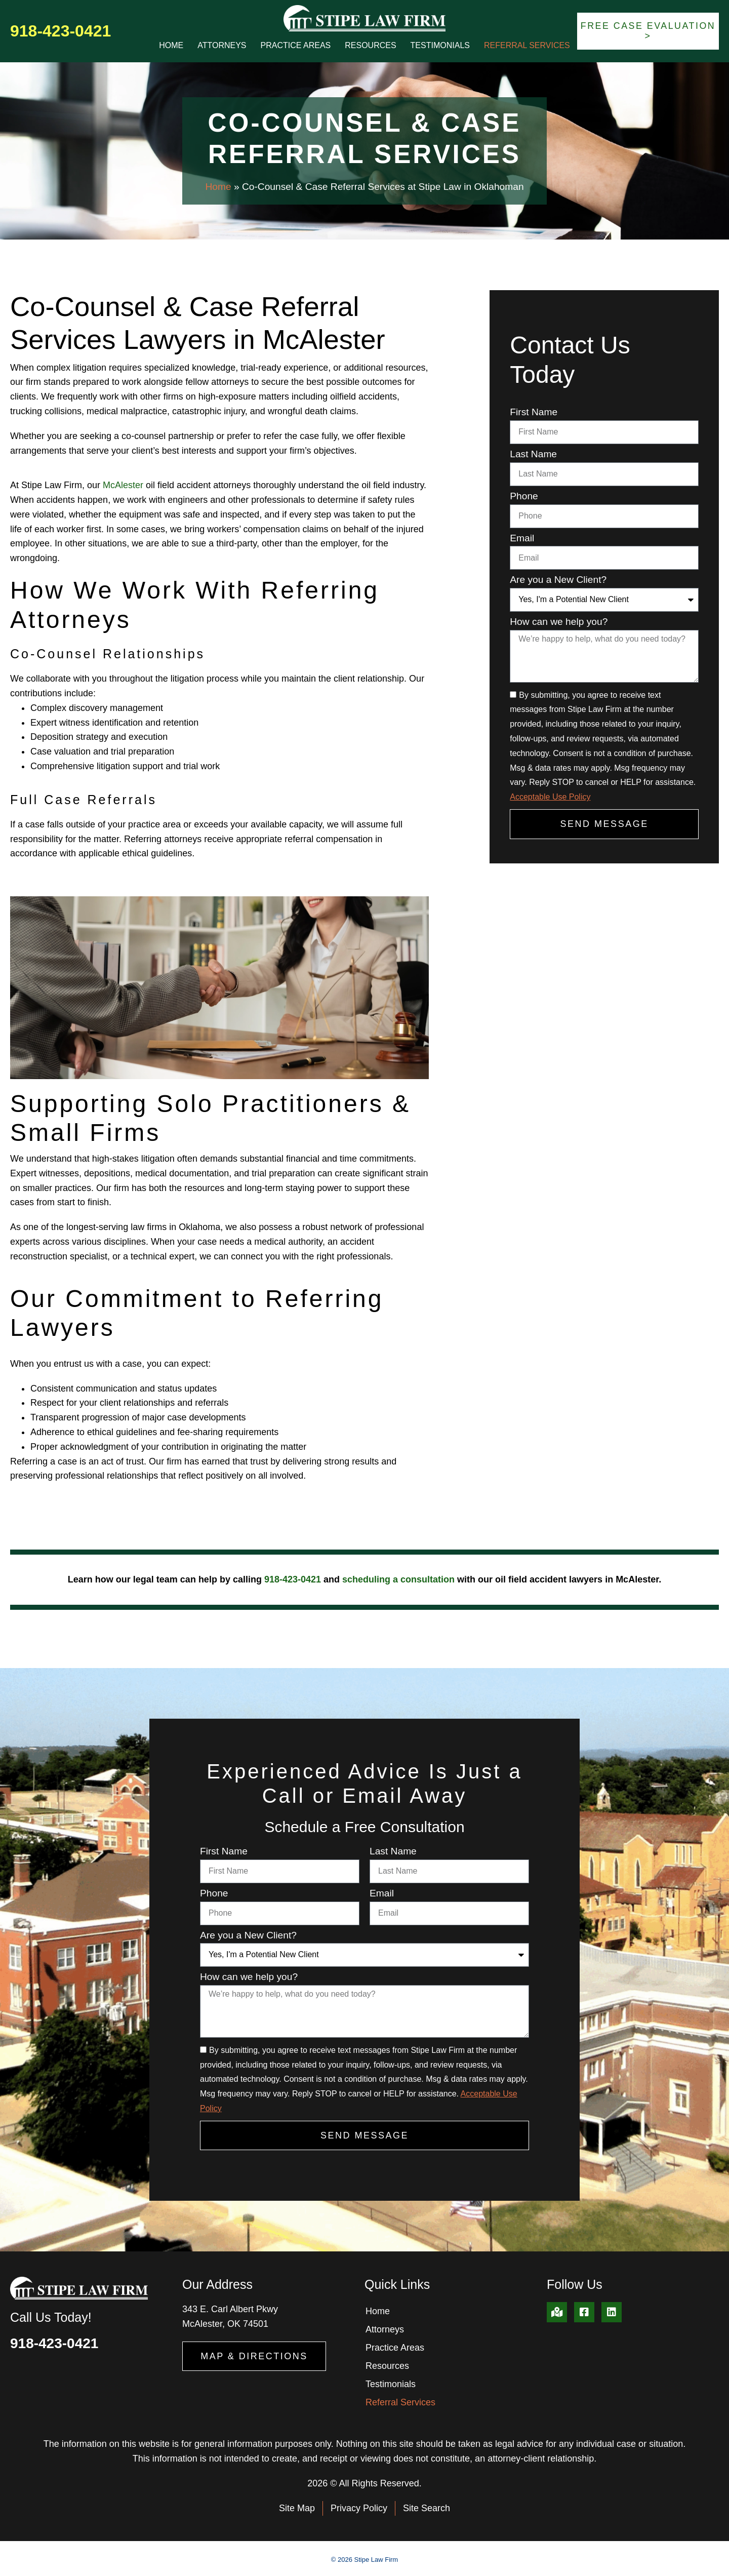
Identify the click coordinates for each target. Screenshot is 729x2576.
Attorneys (221, 45)
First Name (533, 412)
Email (522, 538)
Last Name (533, 454)
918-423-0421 (60, 31)
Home (171, 45)
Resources (370, 45)
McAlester (123, 485)
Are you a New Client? (558, 580)
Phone (524, 496)
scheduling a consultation (398, 1579)
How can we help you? (559, 622)
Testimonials (440, 45)
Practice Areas (296, 45)
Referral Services (527, 45)
